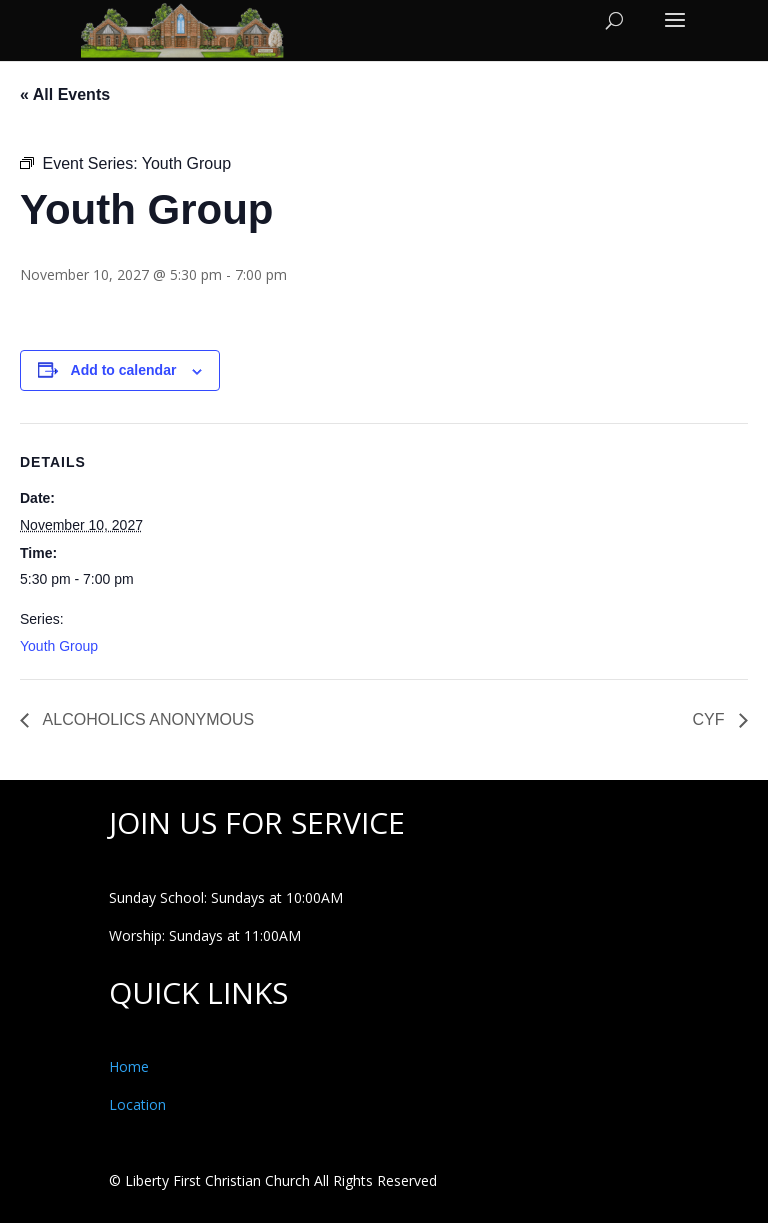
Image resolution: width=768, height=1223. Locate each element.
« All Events (65, 94)
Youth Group (59, 646)
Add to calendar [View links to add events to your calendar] (124, 370)
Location (137, 1104)
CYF (711, 719)
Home (129, 1066)
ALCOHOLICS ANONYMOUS (146, 719)
